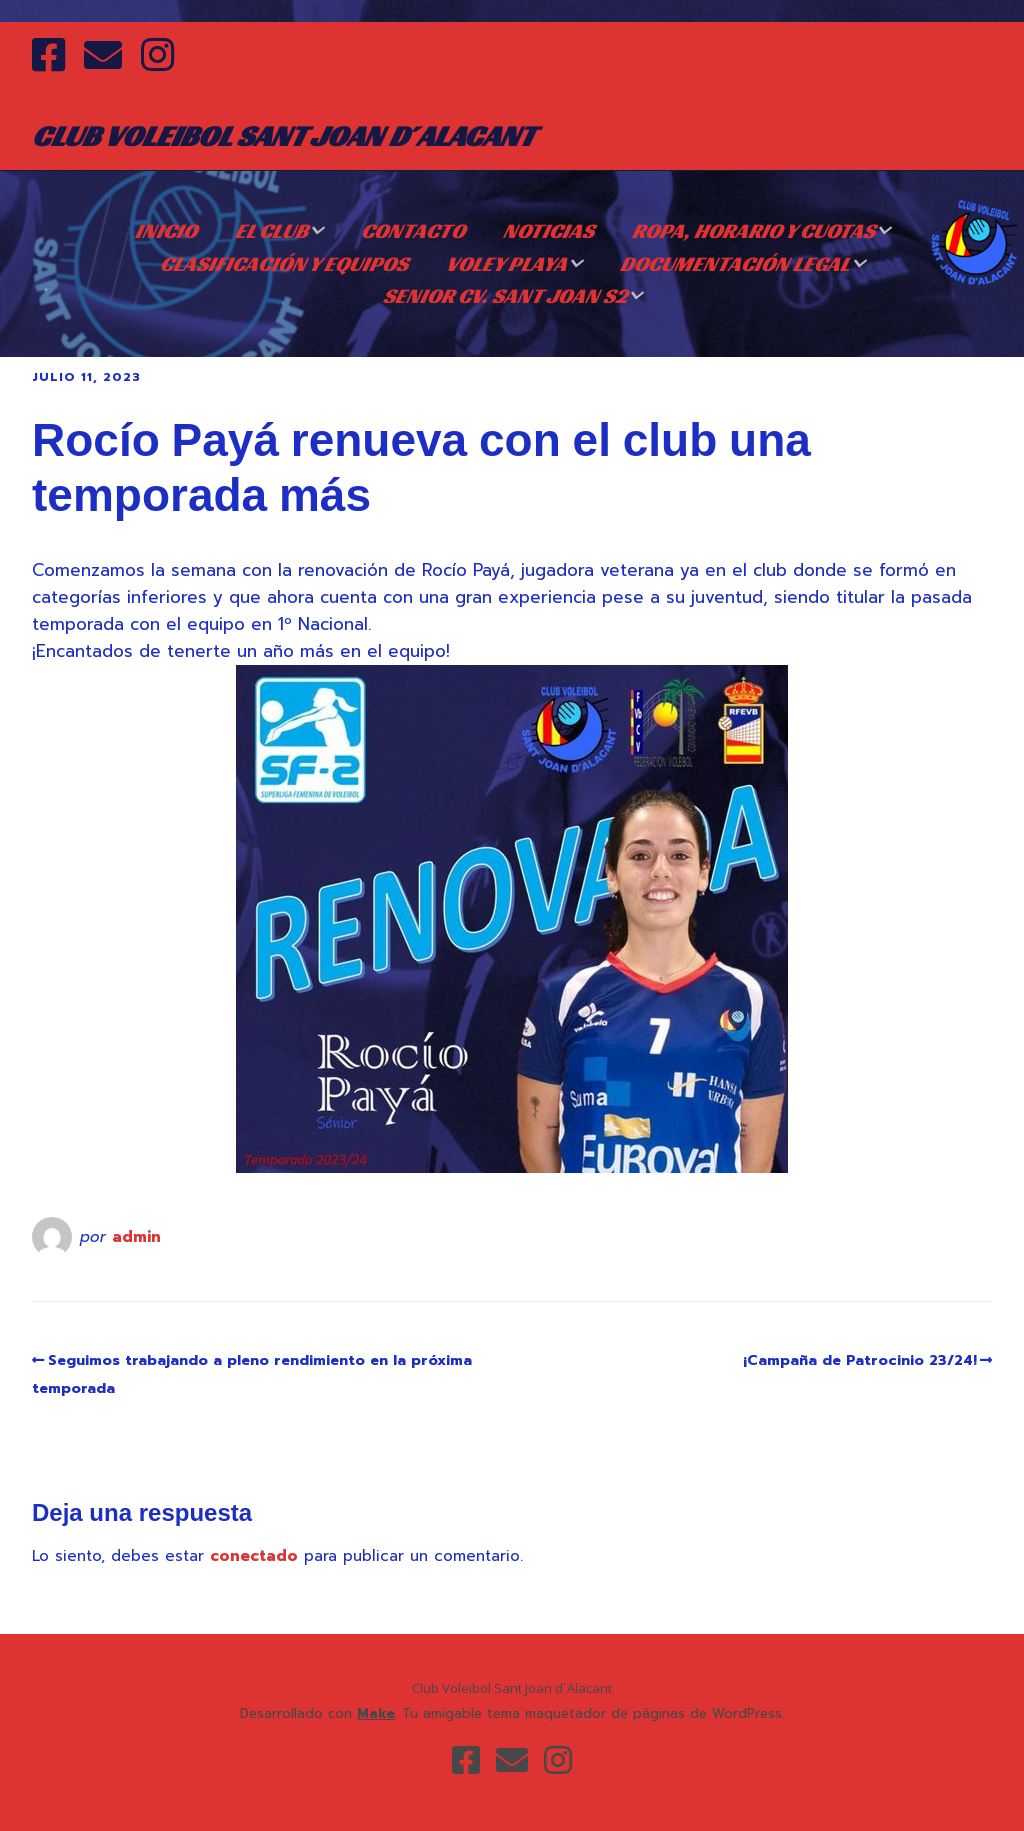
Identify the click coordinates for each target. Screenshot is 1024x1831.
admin (136, 1237)
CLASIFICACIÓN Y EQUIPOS (284, 264)
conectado (254, 1556)
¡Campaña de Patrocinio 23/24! (860, 1360)
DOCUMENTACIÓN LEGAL (735, 264)
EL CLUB (271, 231)
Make (376, 1713)
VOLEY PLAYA (506, 264)
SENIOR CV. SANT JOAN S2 (505, 296)
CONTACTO (413, 231)
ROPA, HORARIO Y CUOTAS (753, 231)
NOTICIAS (548, 231)
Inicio (166, 231)
